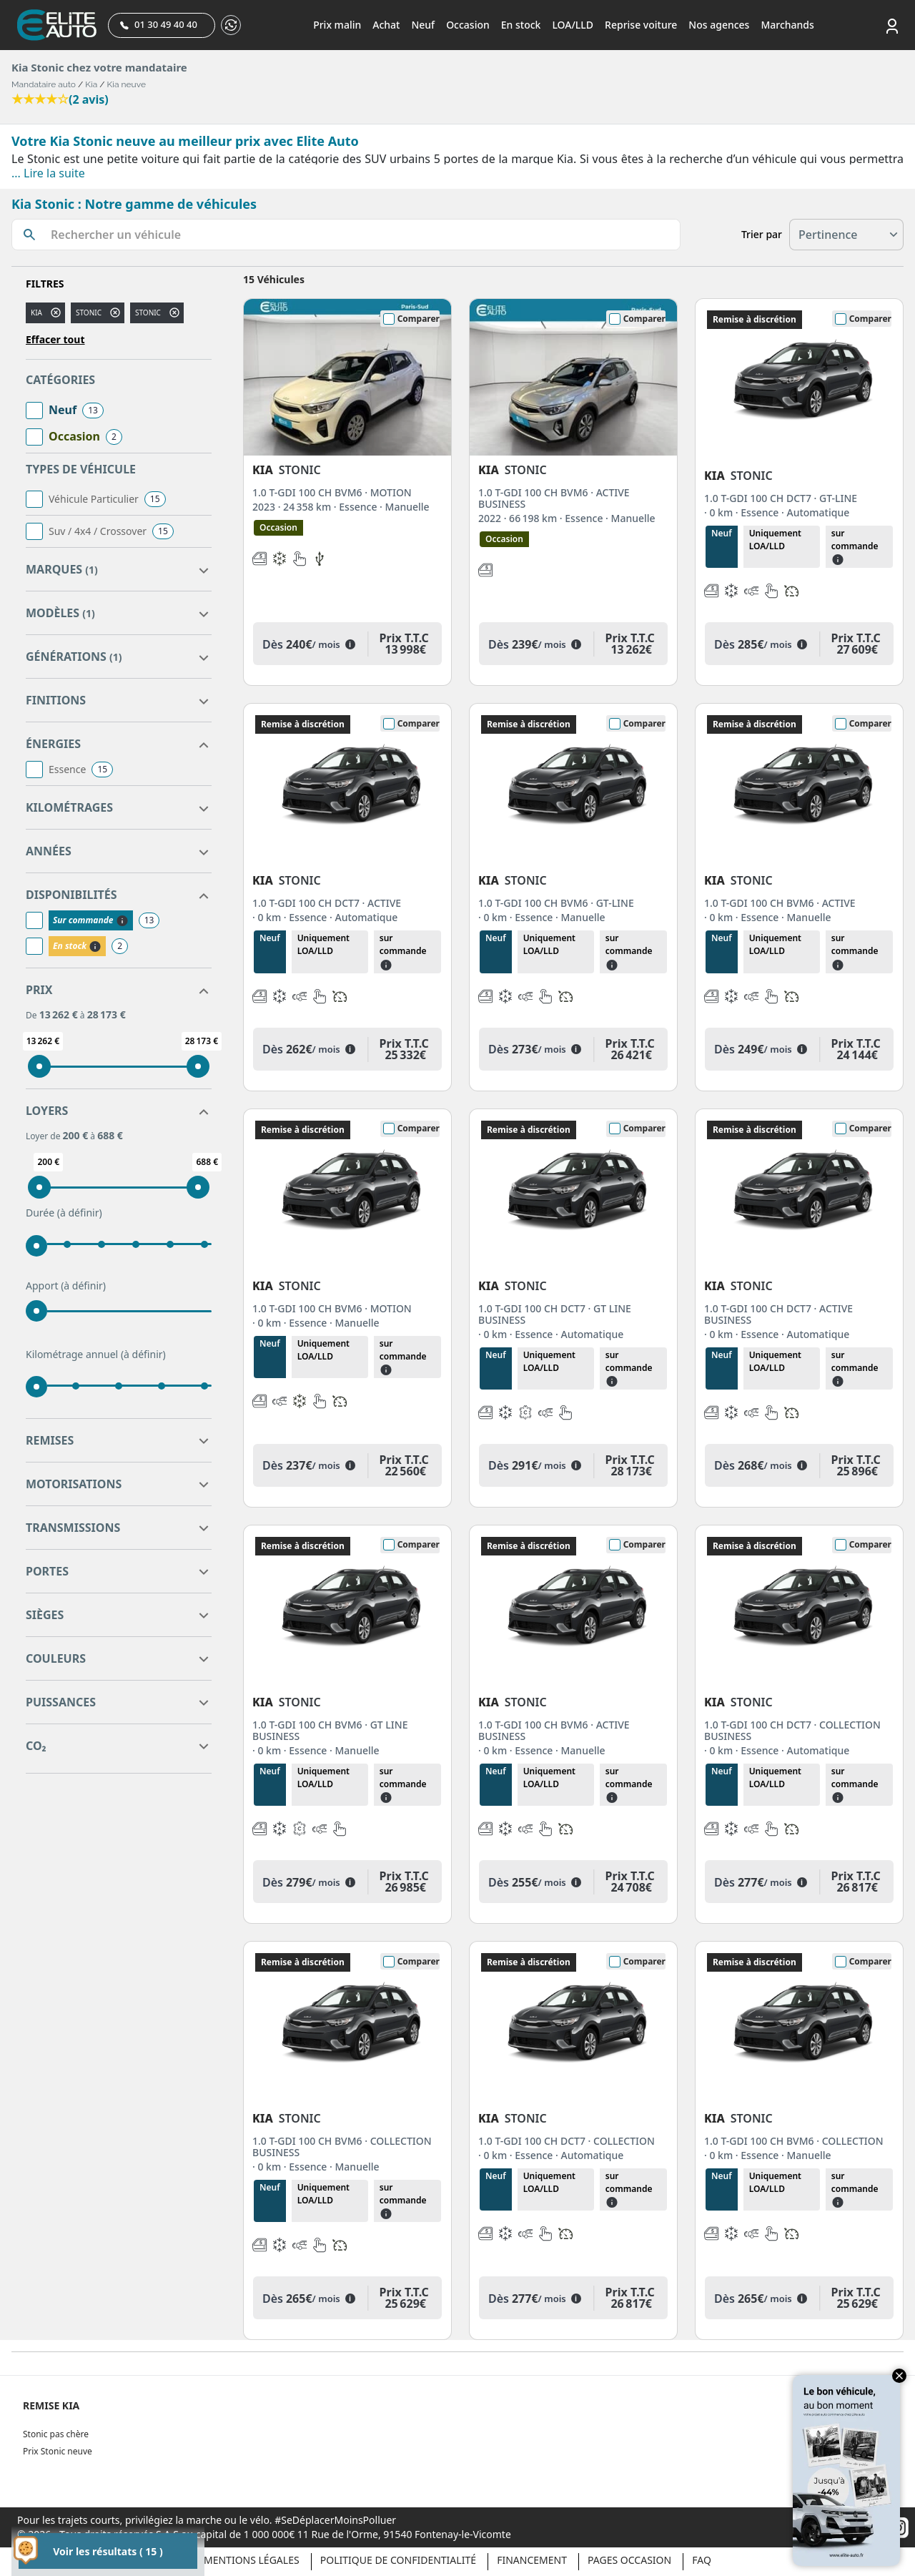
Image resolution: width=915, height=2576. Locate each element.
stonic (89, 313)
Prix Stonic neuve (57, 2451)
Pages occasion (629, 2560)
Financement (532, 2560)
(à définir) (79, 1212)
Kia (91, 84)
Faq (701, 2560)
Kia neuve (126, 84)
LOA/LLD (572, 24)
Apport (66, 1286)
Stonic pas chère (56, 2434)
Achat (386, 24)
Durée (64, 1213)
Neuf (423, 24)
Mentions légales (252, 2560)
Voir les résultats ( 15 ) (107, 2551)
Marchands (787, 24)
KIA (36, 313)
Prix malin (337, 24)
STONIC (148, 313)
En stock (521, 24)
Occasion (468, 24)
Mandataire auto (43, 84)
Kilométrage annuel (96, 1354)
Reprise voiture (641, 24)
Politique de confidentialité (398, 2560)
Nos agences (718, 24)
